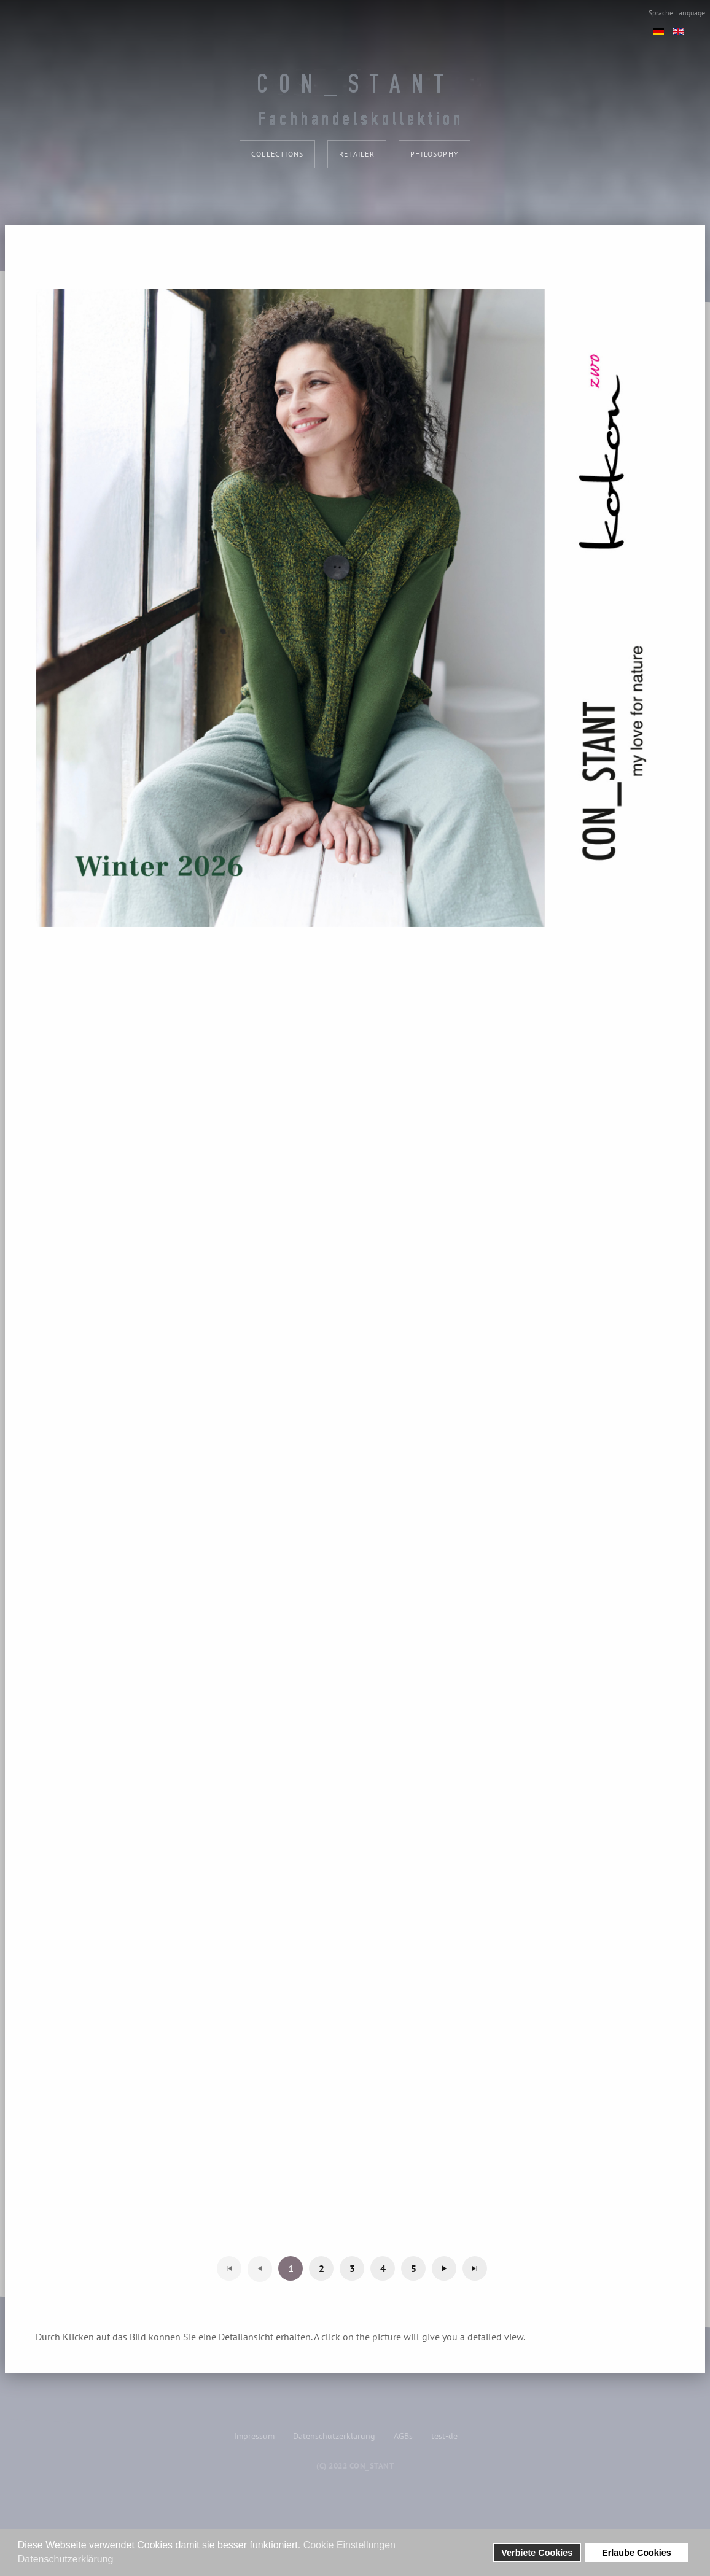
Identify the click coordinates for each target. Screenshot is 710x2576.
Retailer (357, 153)
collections (277, 153)
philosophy (434, 153)
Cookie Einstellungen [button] (349, 2545)
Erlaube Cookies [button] (636, 2553)
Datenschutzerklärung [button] (66, 2559)
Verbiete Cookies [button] (536, 2553)
